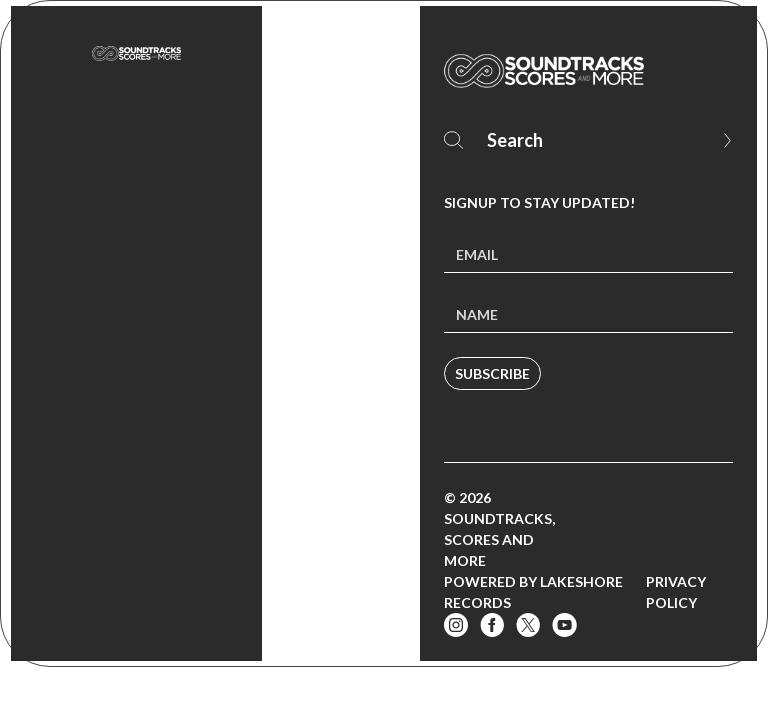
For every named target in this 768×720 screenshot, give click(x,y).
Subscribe (492, 373)
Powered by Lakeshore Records (533, 592)
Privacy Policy (676, 592)
